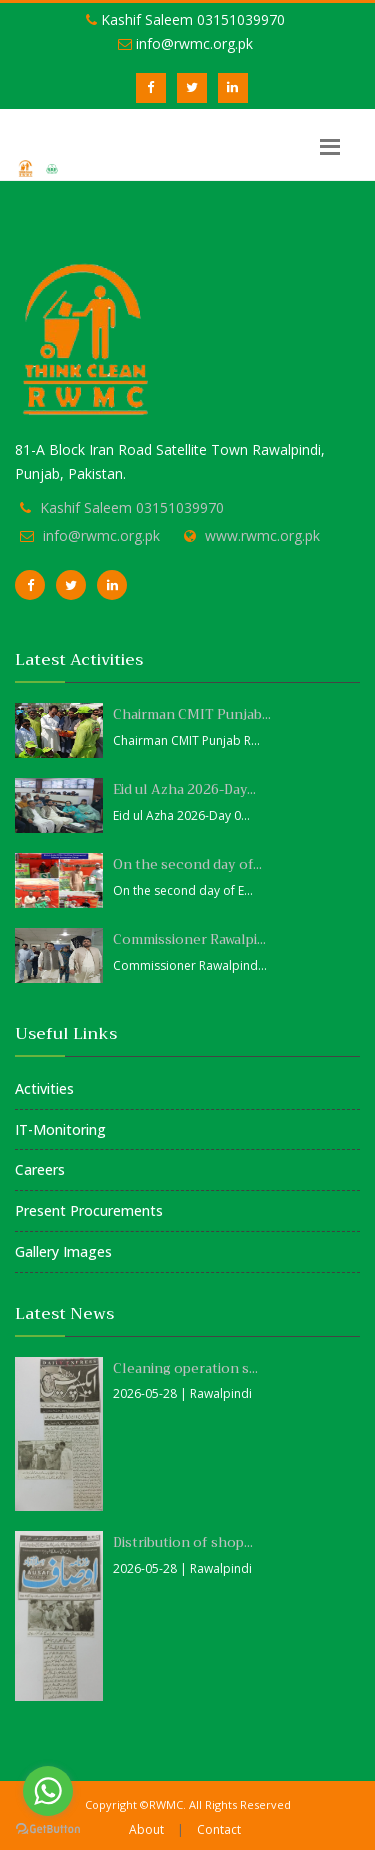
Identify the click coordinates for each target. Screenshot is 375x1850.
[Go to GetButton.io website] (48, 1829)
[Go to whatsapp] (48, 1791)
